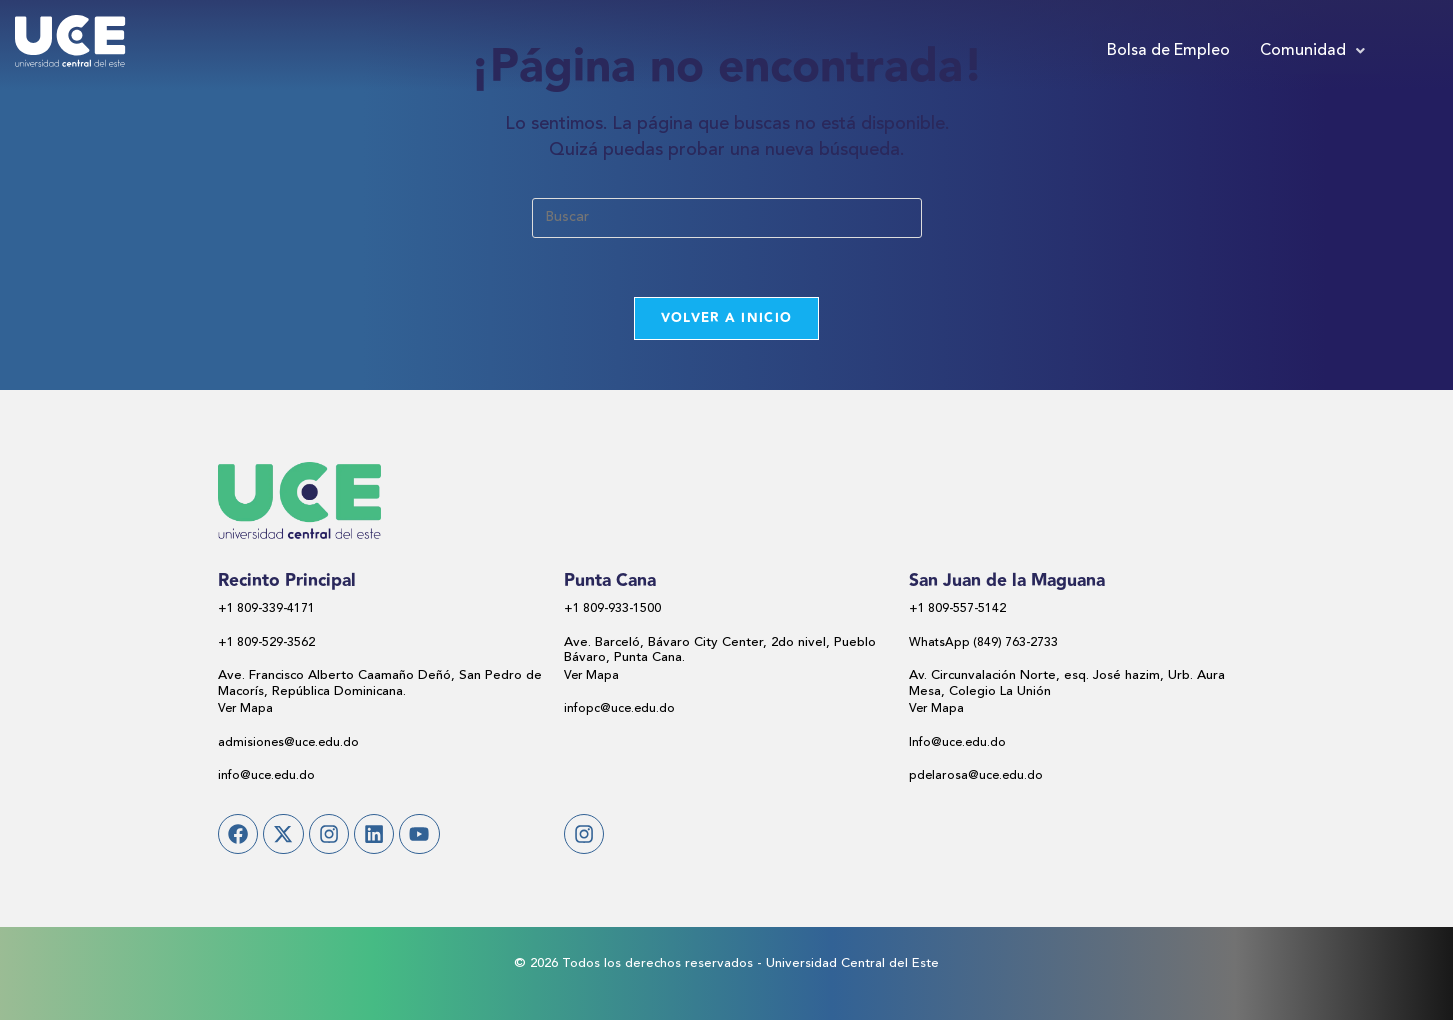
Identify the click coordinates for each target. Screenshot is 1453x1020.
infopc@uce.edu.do (621, 710)
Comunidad (1312, 51)
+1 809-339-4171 (268, 610)
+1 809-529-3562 (268, 643)
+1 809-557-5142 (959, 610)
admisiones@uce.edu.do (290, 743)
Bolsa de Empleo (1168, 51)
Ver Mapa (246, 710)
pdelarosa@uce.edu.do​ (977, 777)
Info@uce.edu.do (959, 743)
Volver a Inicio (727, 319)
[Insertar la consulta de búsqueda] (727, 218)
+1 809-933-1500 (614, 610)
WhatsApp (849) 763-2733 (986, 643)
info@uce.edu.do (268, 777)
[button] (1312, 51)
